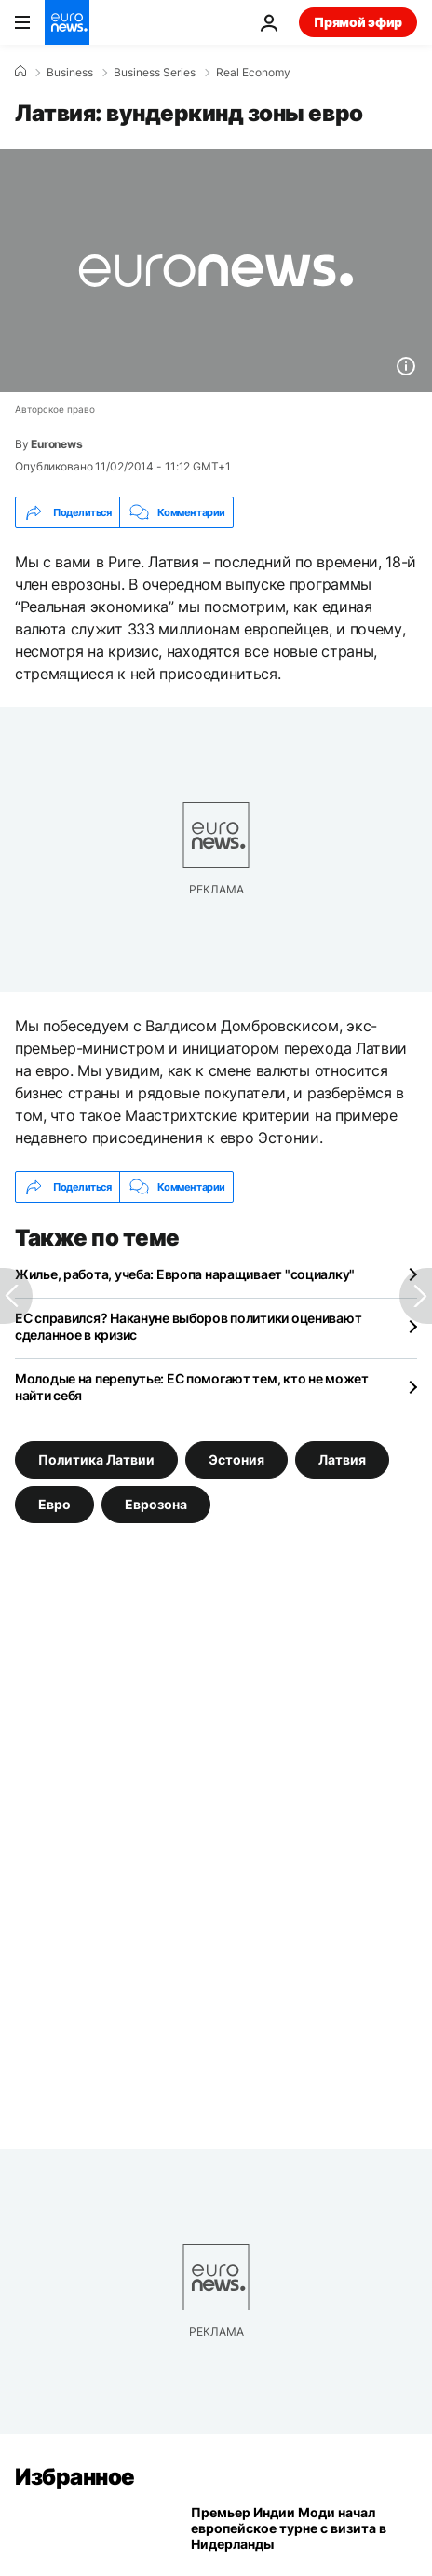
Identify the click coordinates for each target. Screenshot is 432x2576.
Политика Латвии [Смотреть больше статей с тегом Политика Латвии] (96, 1459)
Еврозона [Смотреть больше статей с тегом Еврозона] (156, 1504)
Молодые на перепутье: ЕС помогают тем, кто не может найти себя (192, 1386)
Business (70, 72)
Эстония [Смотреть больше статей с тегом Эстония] (236, 1459)
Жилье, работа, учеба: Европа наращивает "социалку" (185, 1274)
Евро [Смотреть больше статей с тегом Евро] (54, 1504)
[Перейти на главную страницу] (67, 22)
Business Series (155, 72)
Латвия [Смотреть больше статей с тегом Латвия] (342, 1459)
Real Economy (253, 72)
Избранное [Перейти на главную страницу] (75, 2476)
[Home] (20, 71)
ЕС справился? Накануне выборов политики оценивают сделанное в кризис (188, 1326)
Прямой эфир (358, 22)
